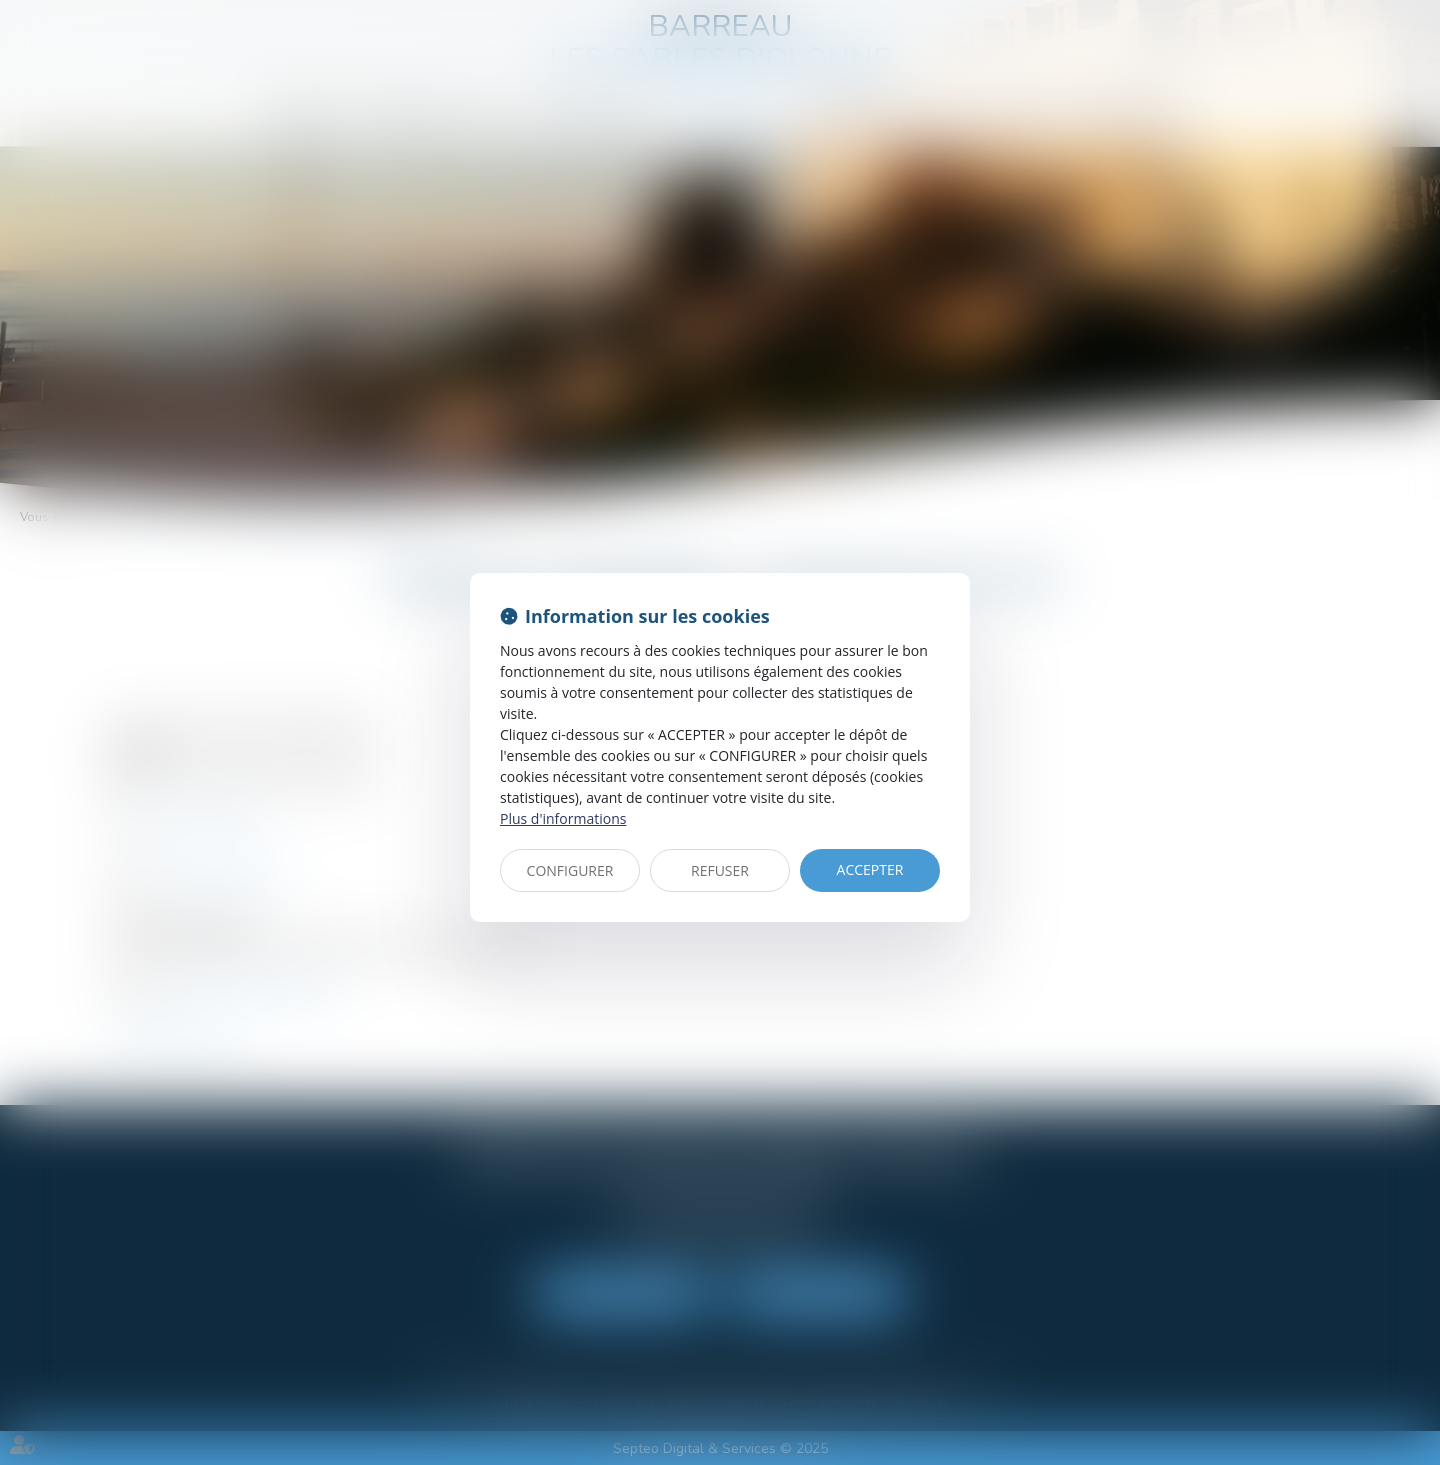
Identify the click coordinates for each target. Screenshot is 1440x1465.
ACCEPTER (870, 869)
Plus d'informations (563, 818)
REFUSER (720, 870)
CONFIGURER (570, 870)
